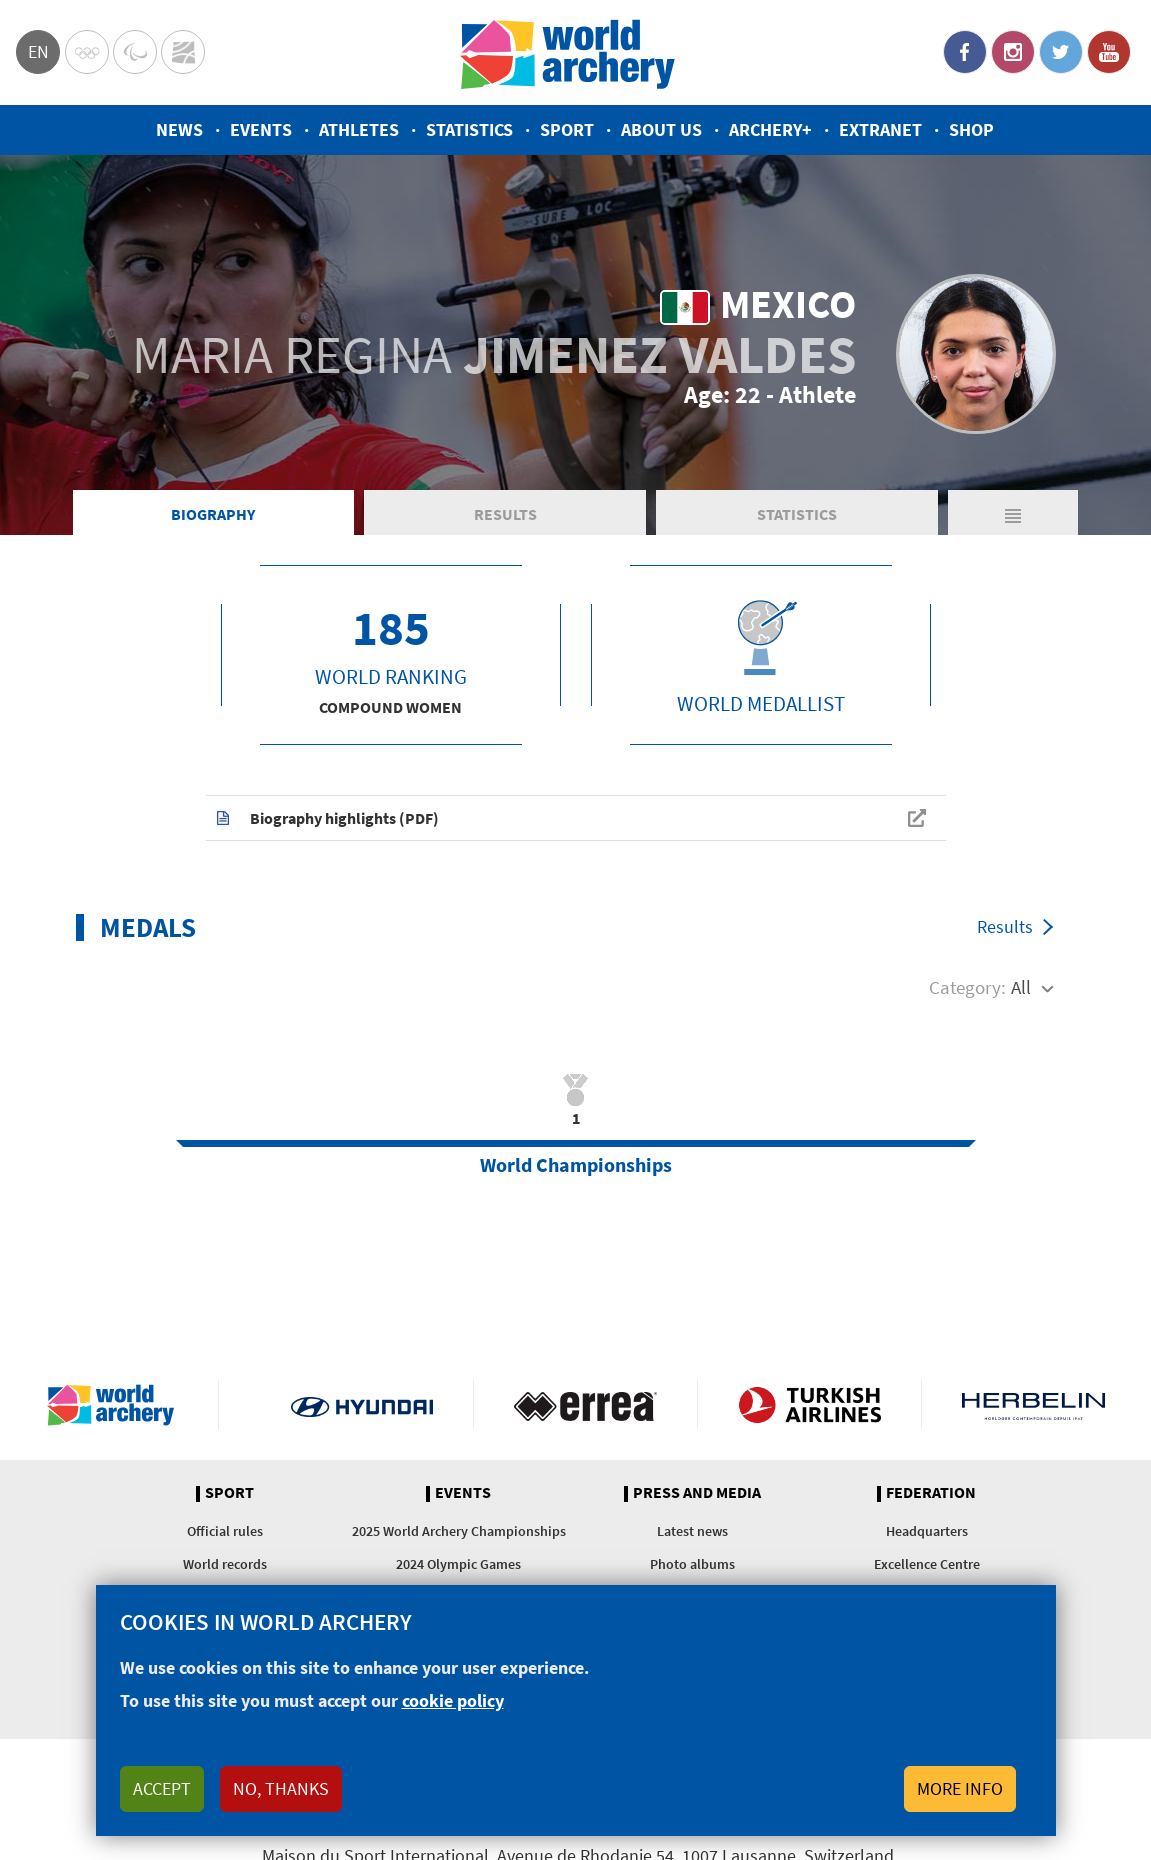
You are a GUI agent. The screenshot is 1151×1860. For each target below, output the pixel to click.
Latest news (692, 1531)
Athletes (359, 129)
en (38, 51)
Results (505, 514)
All (1021, 987)
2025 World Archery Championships (459, 1531)
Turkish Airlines (809, 1405)
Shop (971, 129)
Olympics (87, 52)
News (179, 129)
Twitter (1061, 52)
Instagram (1013, 52)
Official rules (225, 1531)
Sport (567, 129)
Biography (213, 514)
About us (661, 129)
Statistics (469, 129)
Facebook (965, 52)
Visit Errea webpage (585, 1405)
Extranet (880, 129)
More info (960, 1788)
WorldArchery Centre (183, 52)
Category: (967, 987)
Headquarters (927, 1531)
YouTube (1109, 52)
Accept (162, 1788)
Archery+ (770, 129)
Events (261, 129)
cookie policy (453, 1700)
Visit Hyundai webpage (362, 1405)
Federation (931, 1493)
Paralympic (135, 52)
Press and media (697, 1493)
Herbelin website (1033, 1405)
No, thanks (281, 1788)
